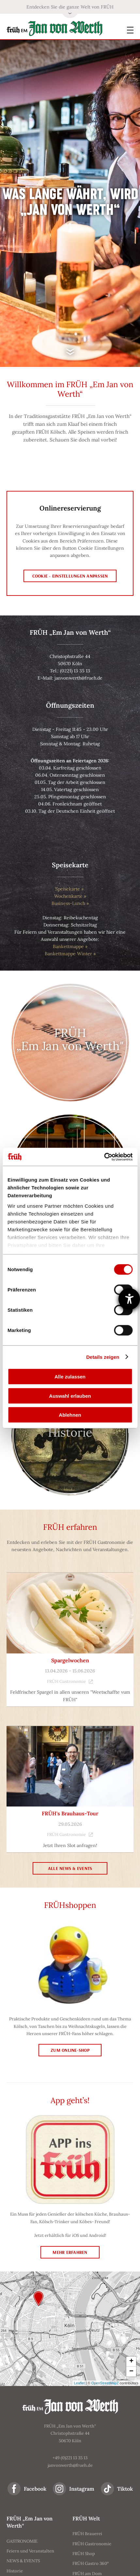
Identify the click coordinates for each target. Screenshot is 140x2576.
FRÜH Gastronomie (70, 1681)
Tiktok (125, 2488)
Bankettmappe (68, 946)
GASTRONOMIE (22, 2541)
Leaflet (79, 2383)
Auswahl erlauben (70, 1395)
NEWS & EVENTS (23, 2561)
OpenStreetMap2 (105, 2383)
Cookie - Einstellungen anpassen (70, 576)
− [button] (131, 2372)
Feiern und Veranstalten (30, 2551)
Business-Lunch (68, 903)
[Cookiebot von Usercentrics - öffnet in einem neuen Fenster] (103, 1156)
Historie (15, 2571)
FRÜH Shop (83, 2553)
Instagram (81, 2488)
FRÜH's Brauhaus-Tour (70, 1813)
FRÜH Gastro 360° (90, 2563)
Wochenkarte (68, 896)
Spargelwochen (70, 1660)
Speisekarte (67, 889)
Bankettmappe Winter (68, 954)
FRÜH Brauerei (87, 2533)
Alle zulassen (70, 1376)
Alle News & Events (70, 1868)
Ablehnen (70, 1415)
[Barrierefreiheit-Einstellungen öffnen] (129, 1299)
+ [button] (131, 2361)
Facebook (35, 2488)
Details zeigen (102, 1356)
